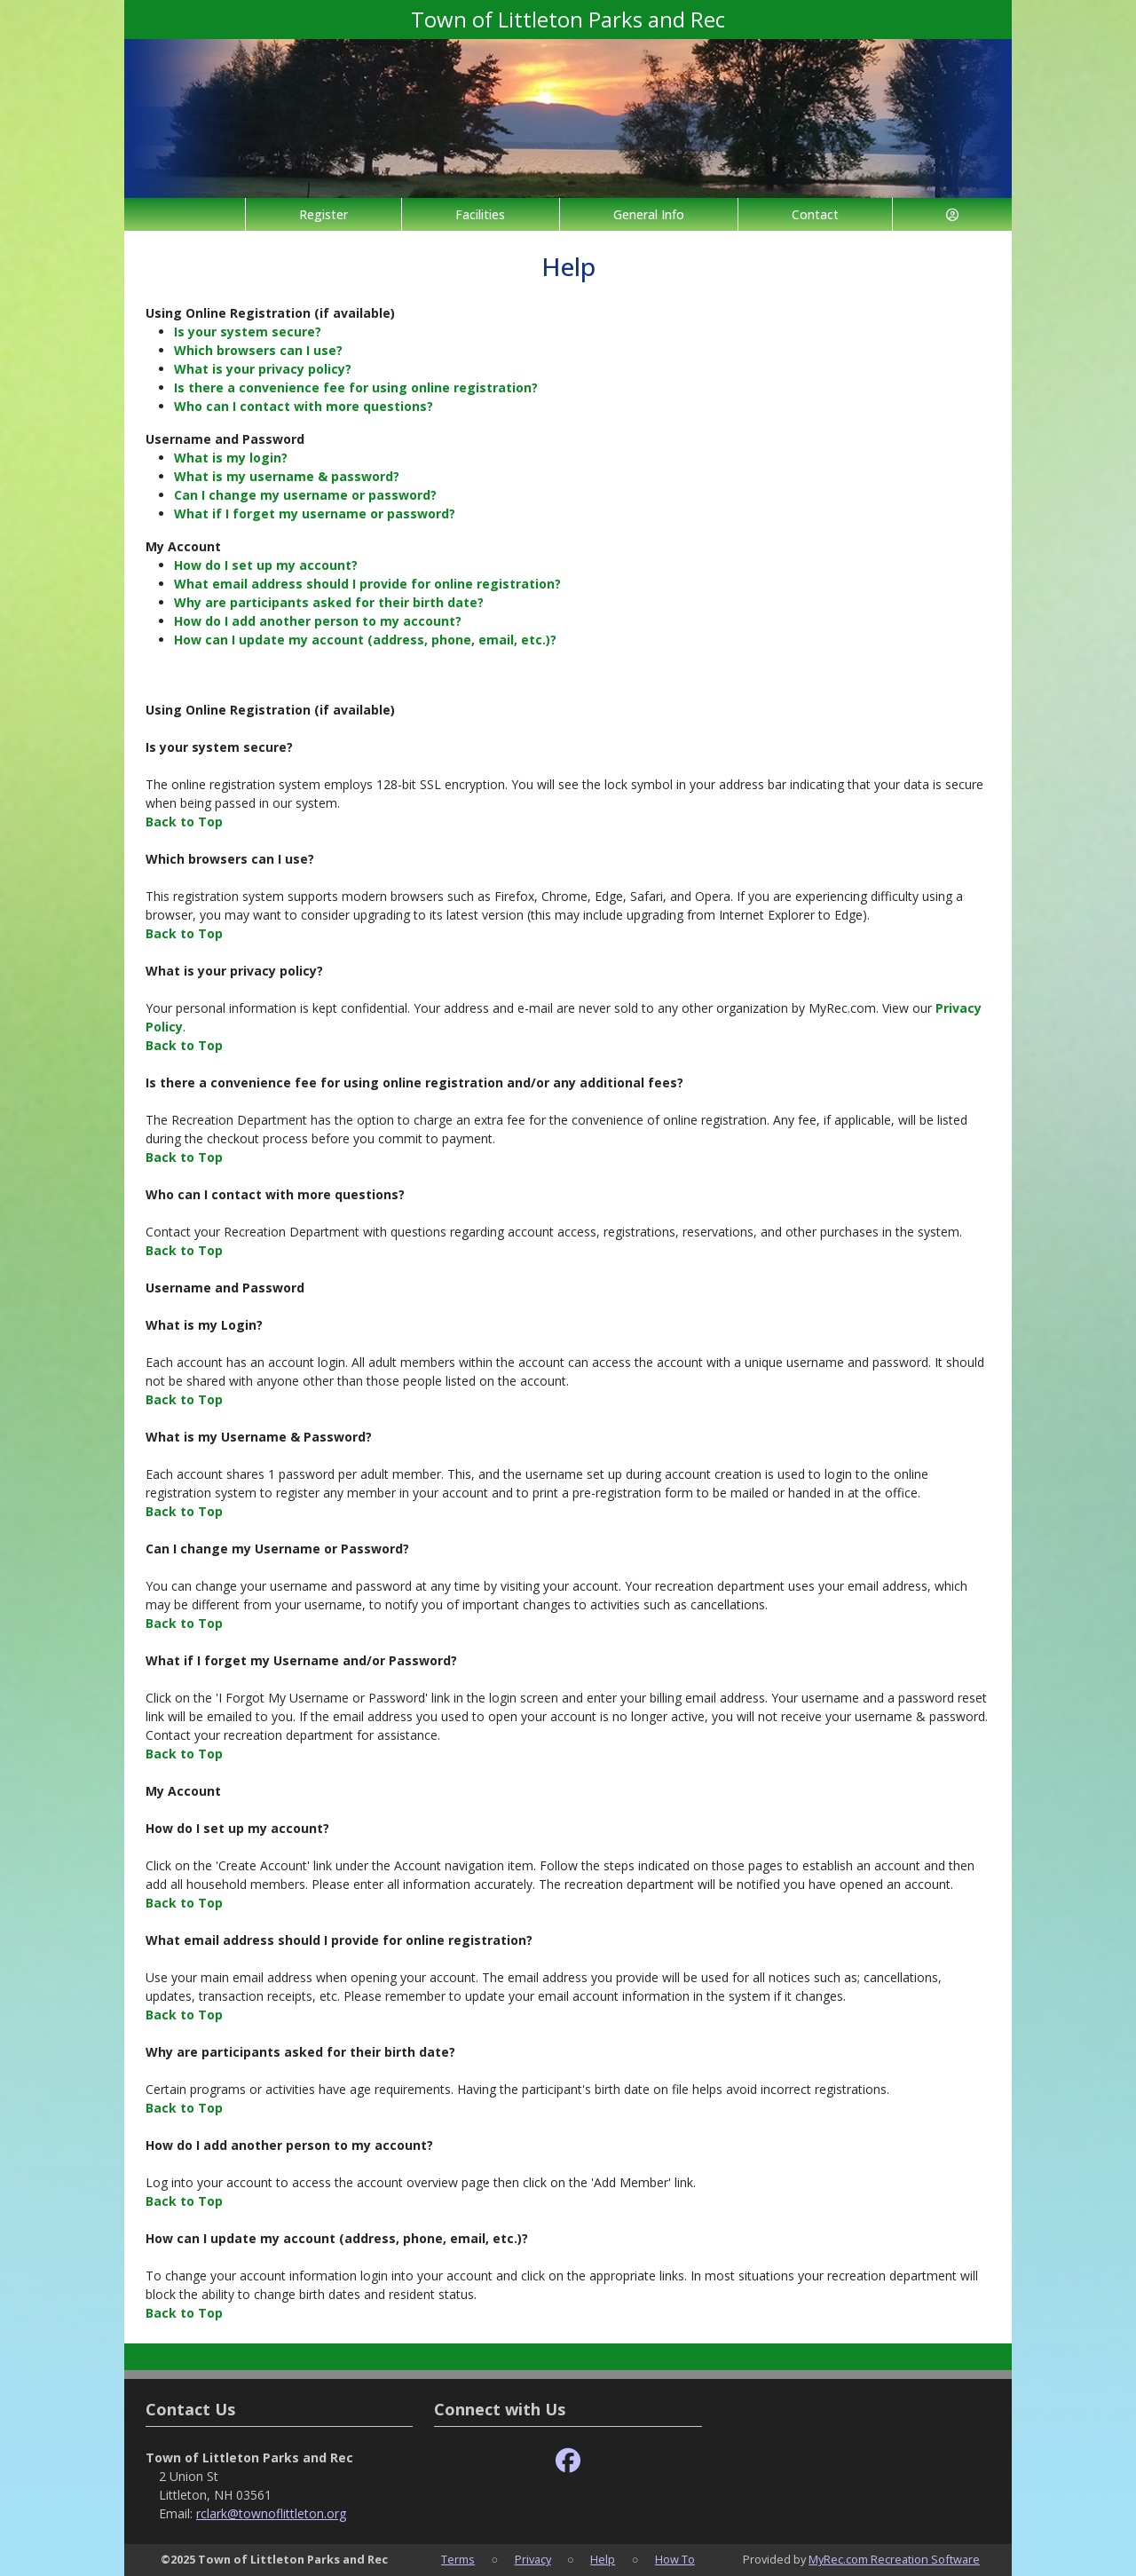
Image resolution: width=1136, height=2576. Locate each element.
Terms (458, 2559)
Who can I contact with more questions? (303, 406)
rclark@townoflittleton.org (271, 2513)
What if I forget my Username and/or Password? (301, 1660)
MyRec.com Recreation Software (894, 2559)
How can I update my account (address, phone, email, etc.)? (365, 639)
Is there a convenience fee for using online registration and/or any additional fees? (414, 1082)
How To (675, 2559)
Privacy (533, 2559)
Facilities (480, 214)
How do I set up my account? (266, 565)
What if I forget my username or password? (314, 513)
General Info (648, 214)
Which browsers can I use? (258, 350)
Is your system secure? (247, 331)
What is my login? (231, 457)
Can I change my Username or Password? (277, 1548)
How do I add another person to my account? (318, 620)
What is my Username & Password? (259, 1436)
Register (323, 214)
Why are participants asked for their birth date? (329, 602)
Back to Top (184, 821)
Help (602, 2559)
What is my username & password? (286, 476)
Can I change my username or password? (305, 494)
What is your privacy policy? (262, 368)
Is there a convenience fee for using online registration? (356, 387)
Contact (815, 214)
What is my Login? (204, 1324)
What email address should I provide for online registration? (367, 583)
